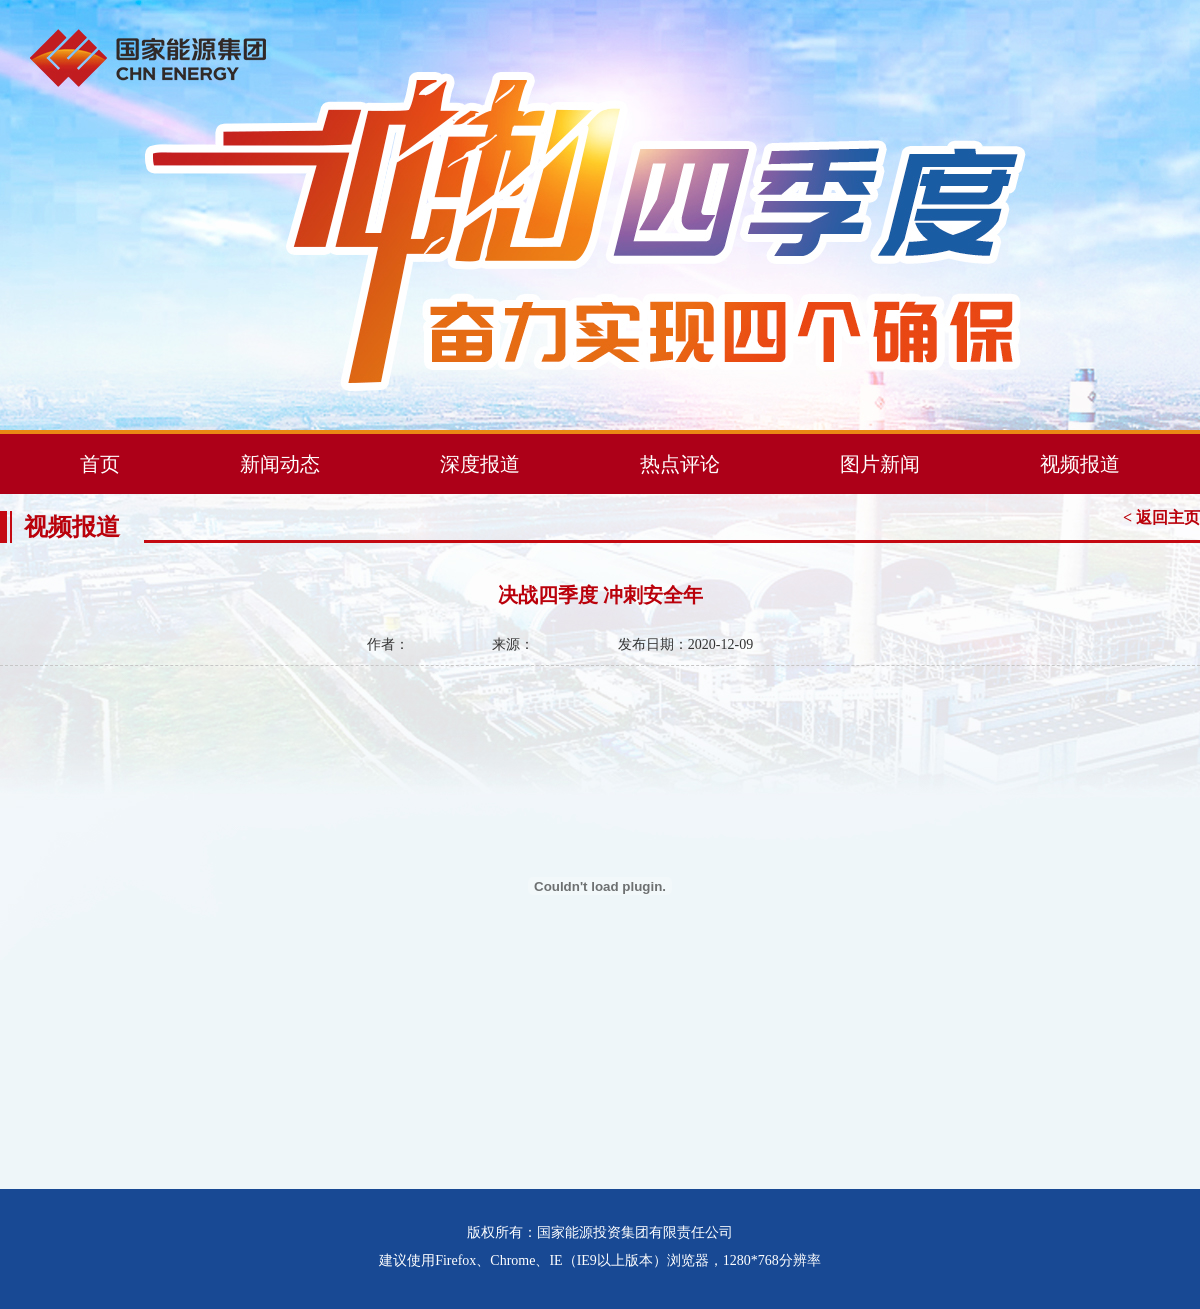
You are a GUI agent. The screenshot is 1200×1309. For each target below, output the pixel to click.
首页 (100, 464)
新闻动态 (280, 464)
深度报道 (480, 464)
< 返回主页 (1161, 517)
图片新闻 (880, 464)
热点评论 (680, 464)
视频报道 (1080, 464)
